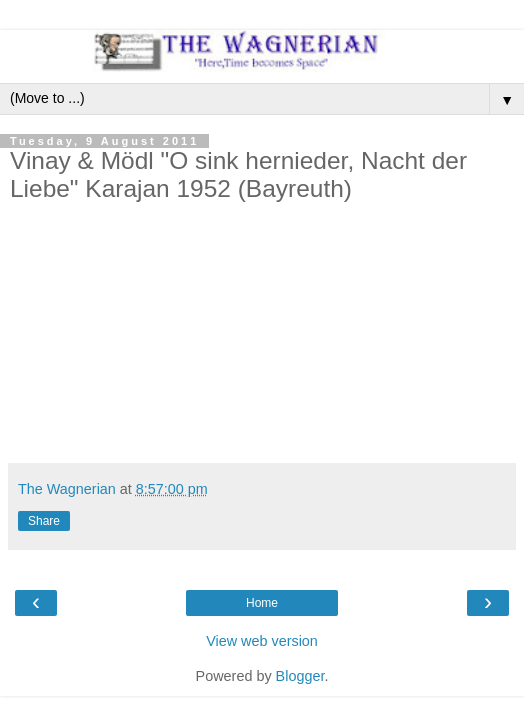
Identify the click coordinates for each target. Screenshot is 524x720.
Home (262, 603)
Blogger (300, 676)
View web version (262, 641)
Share (44, 521)
